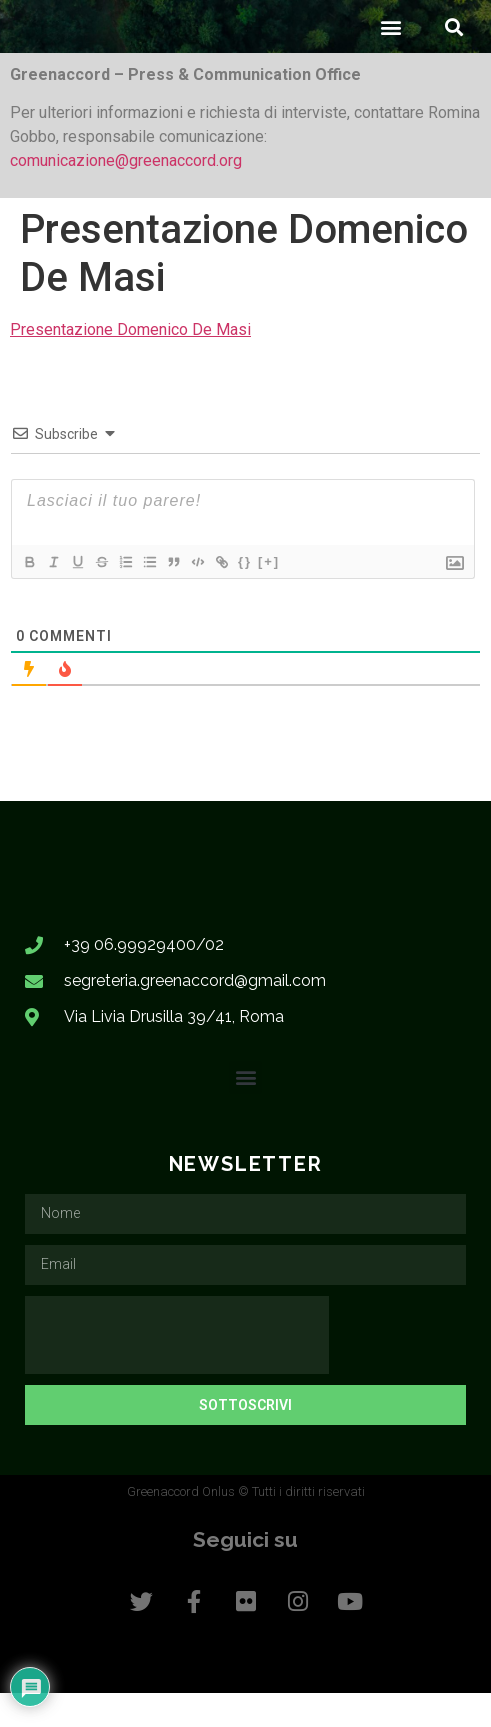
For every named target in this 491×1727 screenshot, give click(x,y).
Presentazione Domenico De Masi (130, 363)
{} (245, 595)
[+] (269, 595)
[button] (390, 61)
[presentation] (177, 1369)
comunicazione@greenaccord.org (126, 195)
